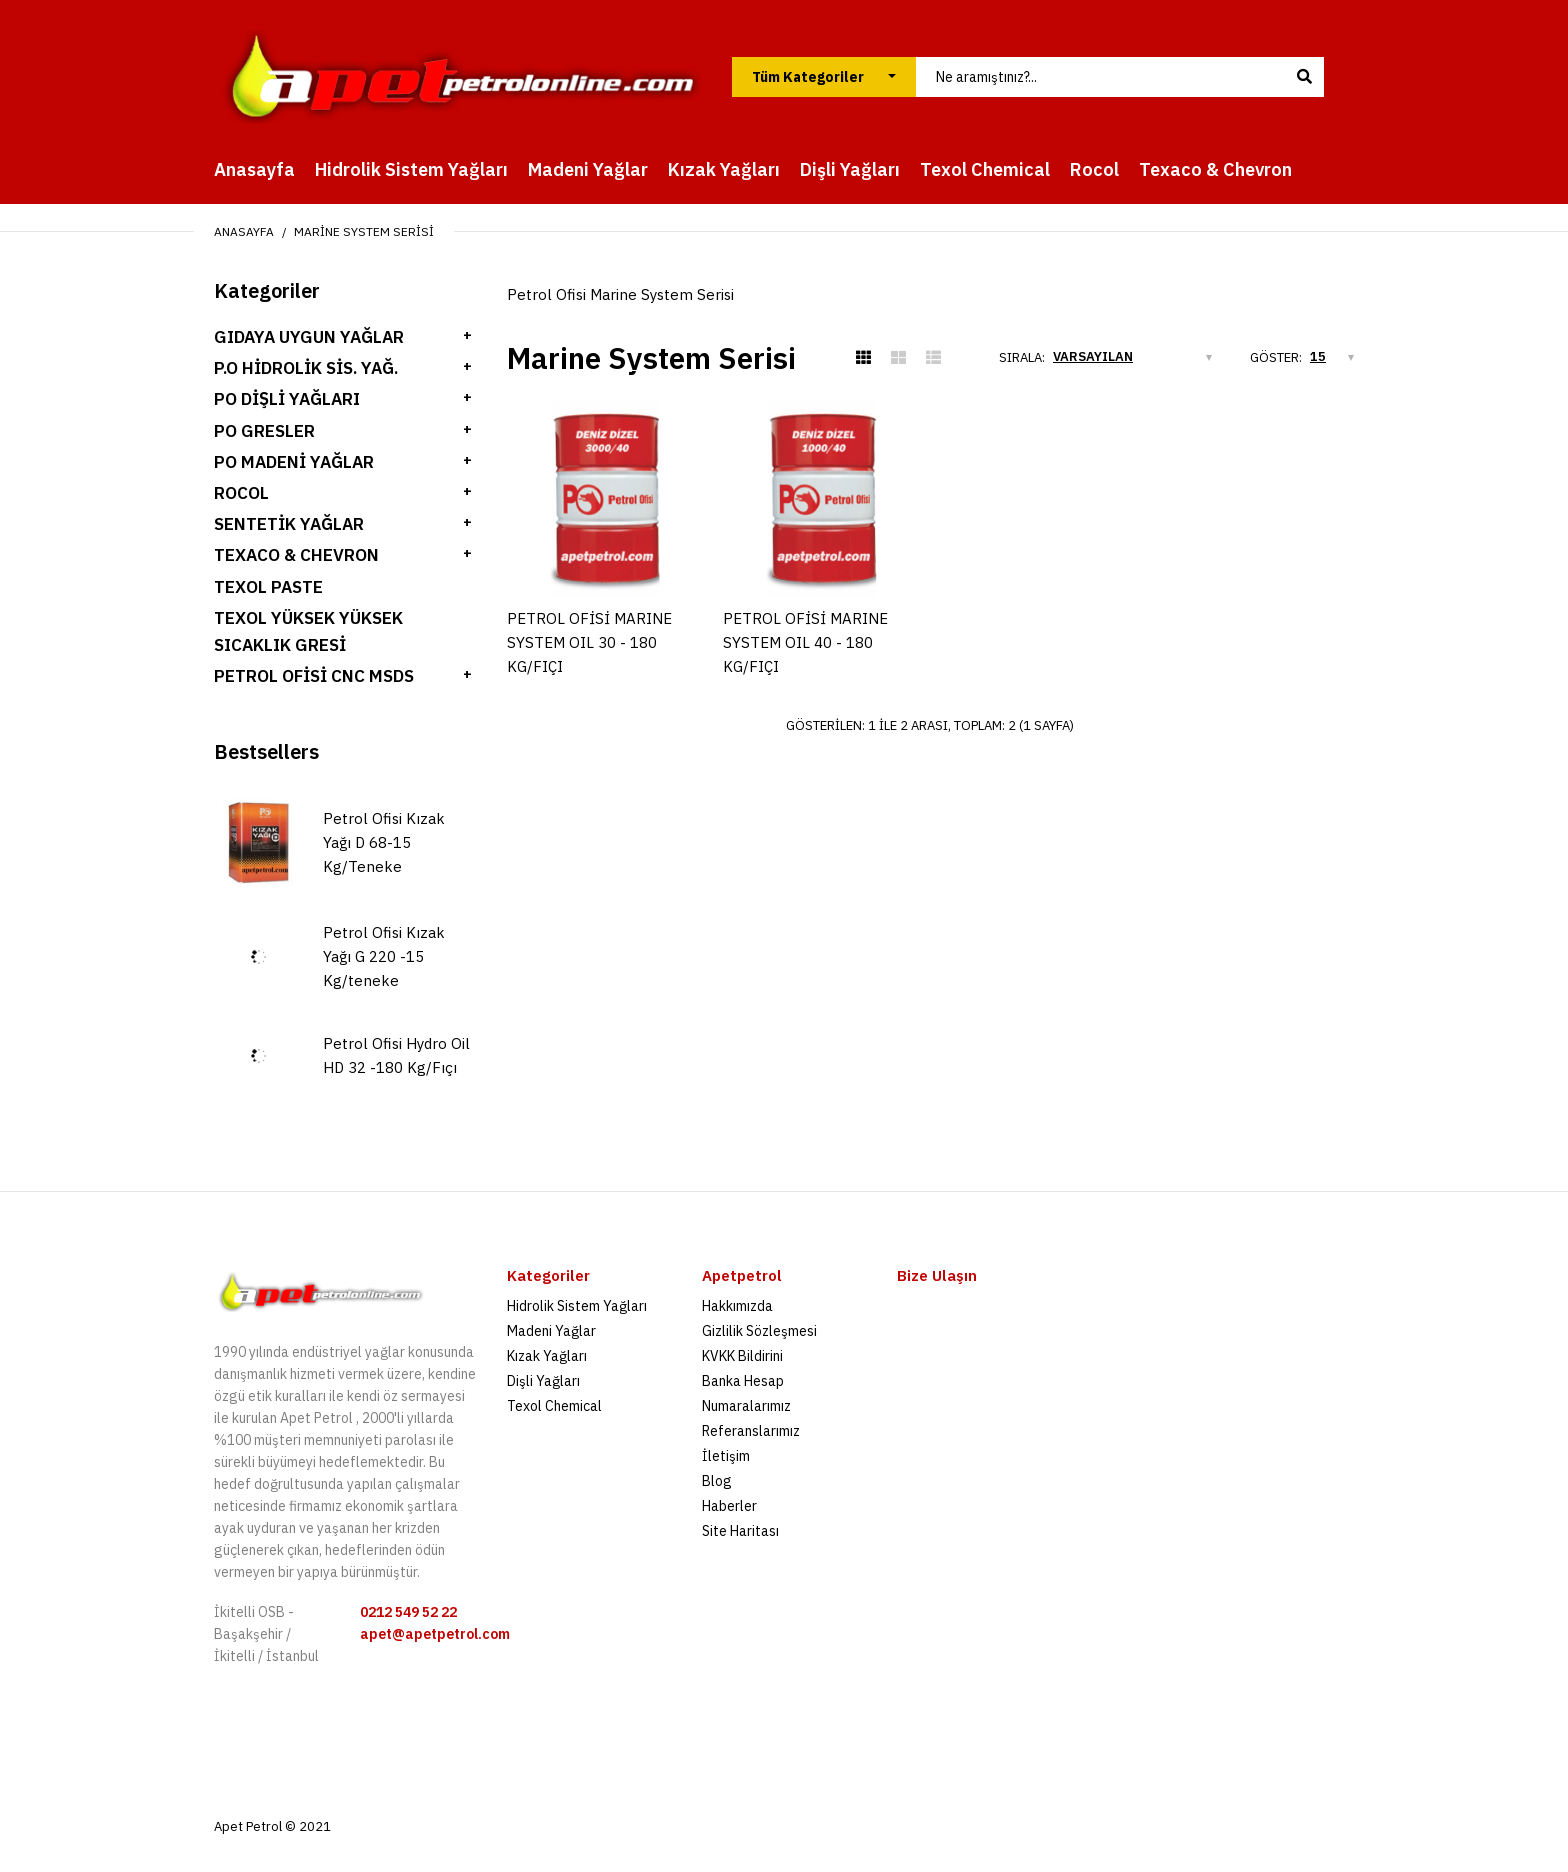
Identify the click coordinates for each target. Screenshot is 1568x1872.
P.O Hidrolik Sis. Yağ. (306, 368)
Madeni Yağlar (551, 1331)
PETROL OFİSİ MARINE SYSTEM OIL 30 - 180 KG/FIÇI (589, 642)
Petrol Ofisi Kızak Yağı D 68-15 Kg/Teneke (384, 842)
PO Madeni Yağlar (294, 462)
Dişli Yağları (543, 1381)
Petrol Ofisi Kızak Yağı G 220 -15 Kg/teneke (384, 956)
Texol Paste (268, 587)
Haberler (729, 1506)
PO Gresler (264, 431)
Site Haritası (740, 1531)
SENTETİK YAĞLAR (289, 524)
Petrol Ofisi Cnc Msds (314, 676)
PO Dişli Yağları (287, 399)
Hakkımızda (737, 1306)
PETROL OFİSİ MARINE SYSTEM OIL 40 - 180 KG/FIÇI (805, 642)
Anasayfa (244, 231)
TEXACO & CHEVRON (296, 555)
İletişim (726, 1456)
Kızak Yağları (547, 1356)
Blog (717, 1481)
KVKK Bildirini (742, 1356)
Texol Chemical (554, 1406)
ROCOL (241, 493)
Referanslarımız (751, 1431)
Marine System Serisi (364, 231)
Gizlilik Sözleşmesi (759, 1331)
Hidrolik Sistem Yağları (577, 1306)
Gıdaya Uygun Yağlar (309, 337)
